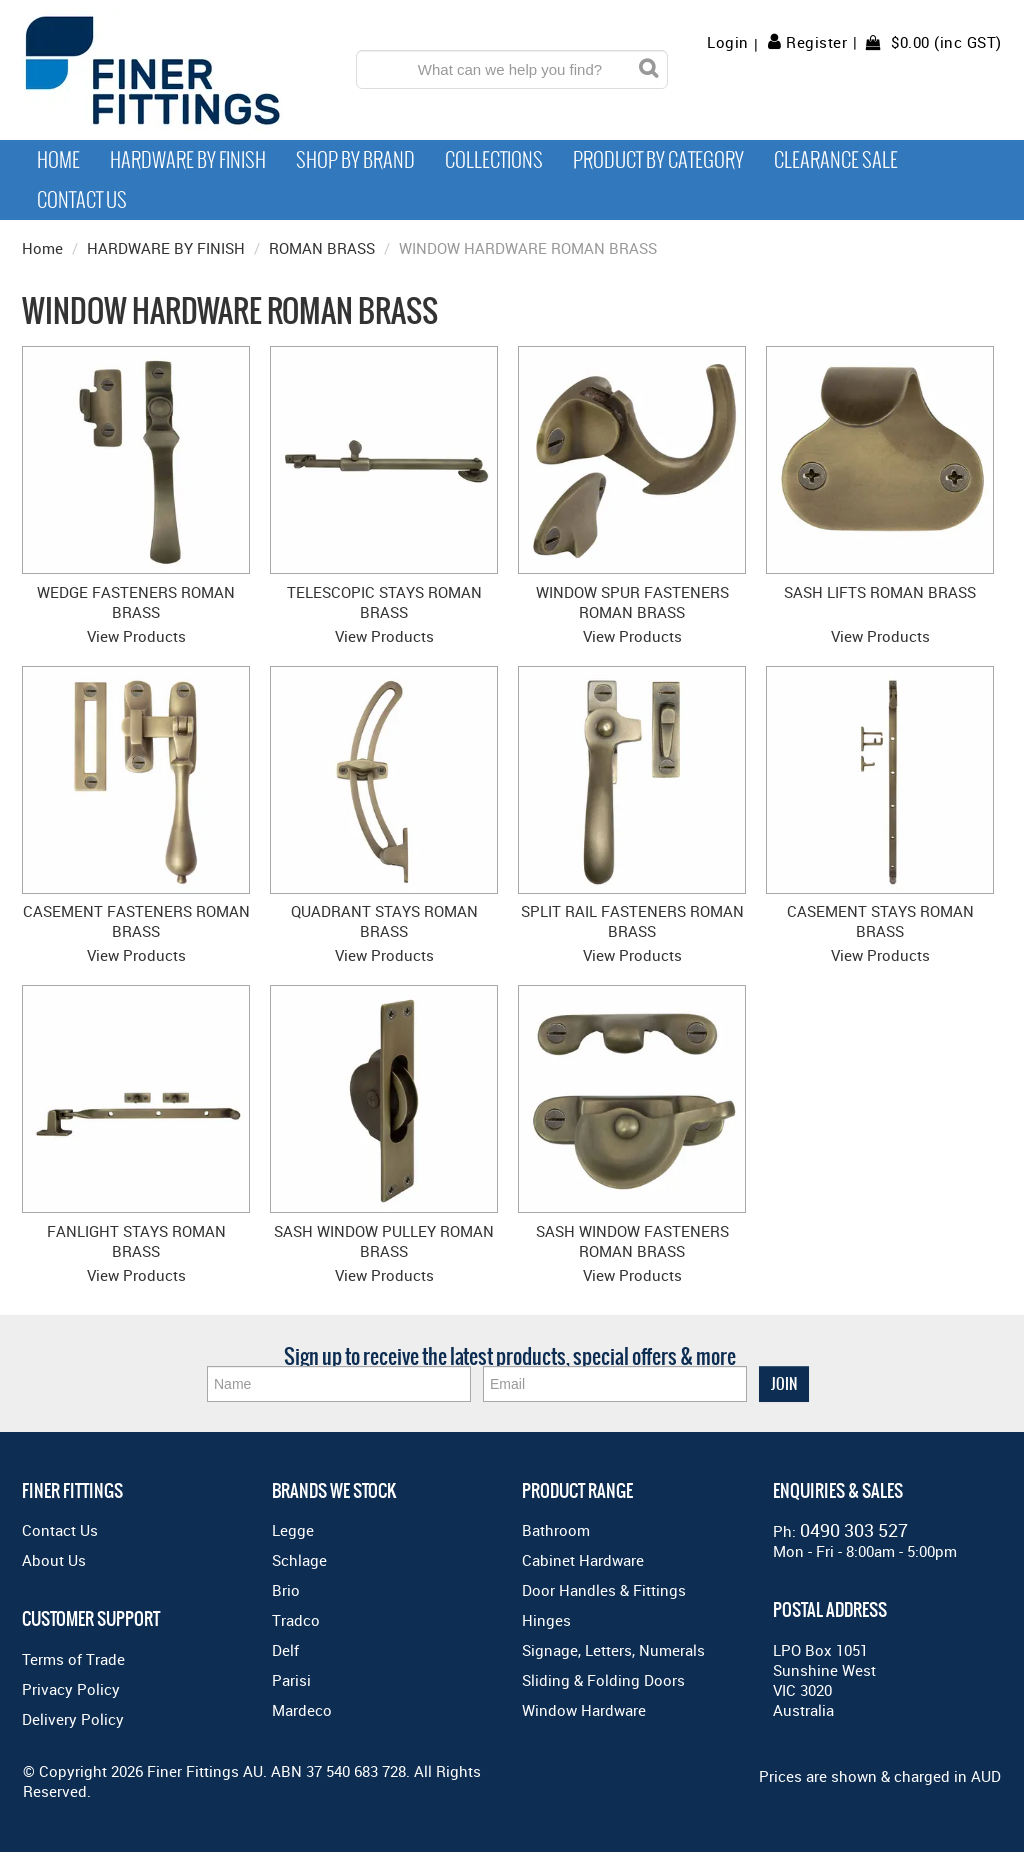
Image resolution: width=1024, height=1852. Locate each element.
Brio (286, 1590)
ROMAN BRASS (322, 248)
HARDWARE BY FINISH (166, 248)
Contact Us (82, 200)
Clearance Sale (836, 160)
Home (58, 160)
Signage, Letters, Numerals (613, 1650)
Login (728, 42)
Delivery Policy (73, 1719)
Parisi (291, 1680)
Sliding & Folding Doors (603, 1680)
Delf (285, 1650)
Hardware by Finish (188, 160)
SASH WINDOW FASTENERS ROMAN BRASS (632, 1241)
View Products (136, 636)
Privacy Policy (71, 1689)
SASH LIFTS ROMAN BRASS (880, 592)
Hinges (546, 1620)
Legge (293, 1530)
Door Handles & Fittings (604, 1590)
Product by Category (658, 160)
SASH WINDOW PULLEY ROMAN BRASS (384, 1241)
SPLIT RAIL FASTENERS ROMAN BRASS (632, 921)
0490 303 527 (854, 1530)
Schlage (299, 1560)
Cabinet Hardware (583, 1560)
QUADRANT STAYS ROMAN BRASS (384, 921)
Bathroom (556, 1530)
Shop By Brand (355, 160)
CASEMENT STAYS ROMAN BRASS (880, 921)
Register (816, 42)
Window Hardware (584, 1710)
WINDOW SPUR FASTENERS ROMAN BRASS (632, 602)
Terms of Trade (73, 1659)
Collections (494, 160)
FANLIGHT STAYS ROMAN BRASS (136, 1241)
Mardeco (302, 1710)
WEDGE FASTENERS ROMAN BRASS (136, 602)
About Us (54, 1560)
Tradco (296, 1620)
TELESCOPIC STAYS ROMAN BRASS (384, 602)
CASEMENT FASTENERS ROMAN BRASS (136, 921)
